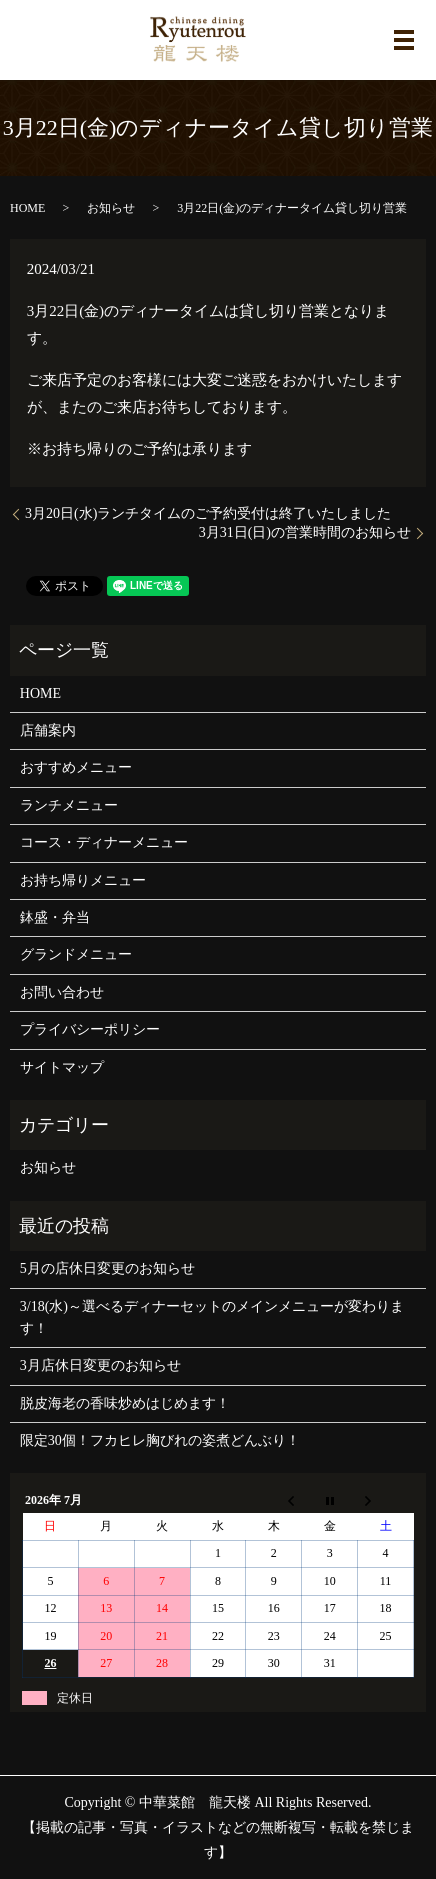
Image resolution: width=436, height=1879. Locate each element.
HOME (27, 208)
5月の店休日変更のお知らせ (107, 1268)
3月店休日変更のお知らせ (100, 1365)
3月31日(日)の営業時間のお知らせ (305, 532)
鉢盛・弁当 (55, 917)
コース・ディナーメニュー (104, 842)
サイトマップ (62, 1067)
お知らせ (111, 208)
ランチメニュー (69, 805)
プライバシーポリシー (90, 1029)
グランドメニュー (76, 954)
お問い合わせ (62, 992)
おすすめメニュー (76, 767)
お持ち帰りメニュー (83, 880)
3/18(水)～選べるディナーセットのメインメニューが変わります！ (212, 1317)
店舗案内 (48, 730)
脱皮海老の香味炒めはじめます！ (125, 1403)
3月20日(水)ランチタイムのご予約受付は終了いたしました (208, 513)
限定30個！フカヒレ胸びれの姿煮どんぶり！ (160, 1440)
